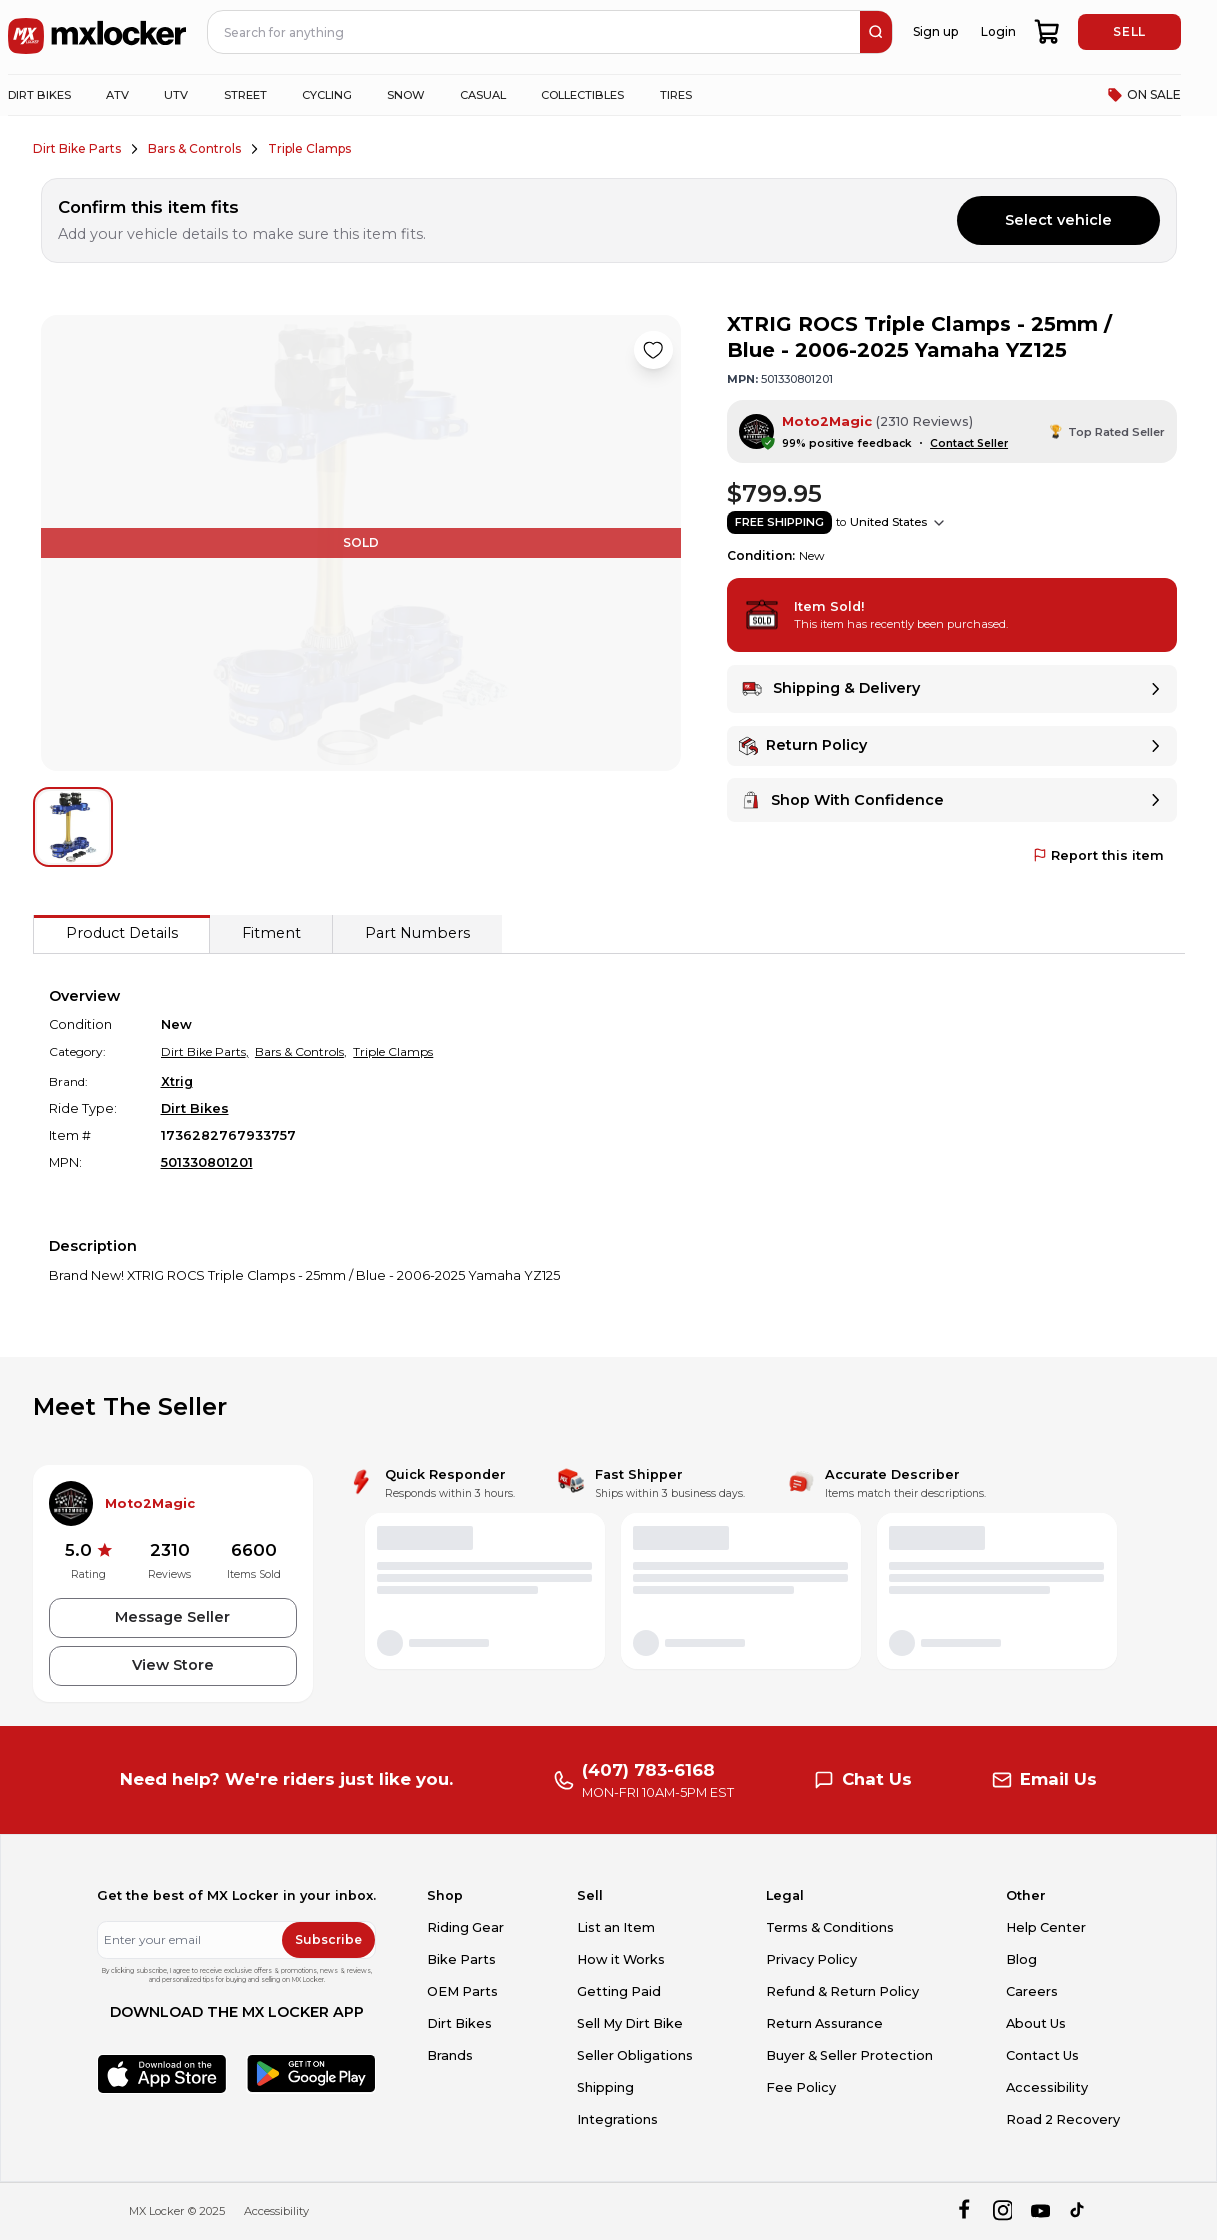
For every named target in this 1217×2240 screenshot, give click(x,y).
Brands (450, 2055)
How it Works (621, 1959)
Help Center (1046, 1927)
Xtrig (177, 1081)
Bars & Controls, (301, 1051)
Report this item (1098, 855)
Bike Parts (461, 1959)
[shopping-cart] (1047, 32)
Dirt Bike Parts (77, 148)
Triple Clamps (309, 148)
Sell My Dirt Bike (630, 2023)
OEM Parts (462, 1991)
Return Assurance (824, 2023)
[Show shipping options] (939, 523)
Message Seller (172, 1617)
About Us (1036, 2023)
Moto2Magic (827, 421)
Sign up (935, 31)
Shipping (605, 2087)
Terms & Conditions (830, 1927)
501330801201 (207, 1162)
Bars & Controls (194, 148)
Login (998, 31)
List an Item (616, 1927)
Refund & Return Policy (842, 1991)
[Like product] (653, 350)
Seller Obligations (635, 2055)
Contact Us (1042, 2055)
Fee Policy (801, 2087)
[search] (876, 32)
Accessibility (1047, 2087)
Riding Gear (465, 1927)
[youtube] (1040, 2211)
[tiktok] (1078, 2211)
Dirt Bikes (195, 1108)
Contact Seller (969, 443)
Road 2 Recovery (1063, 2119)
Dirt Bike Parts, (205, 1051)
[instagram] (1002, 2211)
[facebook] (963, 2211)
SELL (1129, 31)
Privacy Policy (811, 1959)
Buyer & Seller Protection (849, 2055)
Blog (1021, 1959)
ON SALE (1144, 95)
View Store (173, 1665)
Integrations (617, 2119)
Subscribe (328, 1939)
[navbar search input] (534, 32)
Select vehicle (1058, 220)
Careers (1032, 1991)
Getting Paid (619, 1991)
